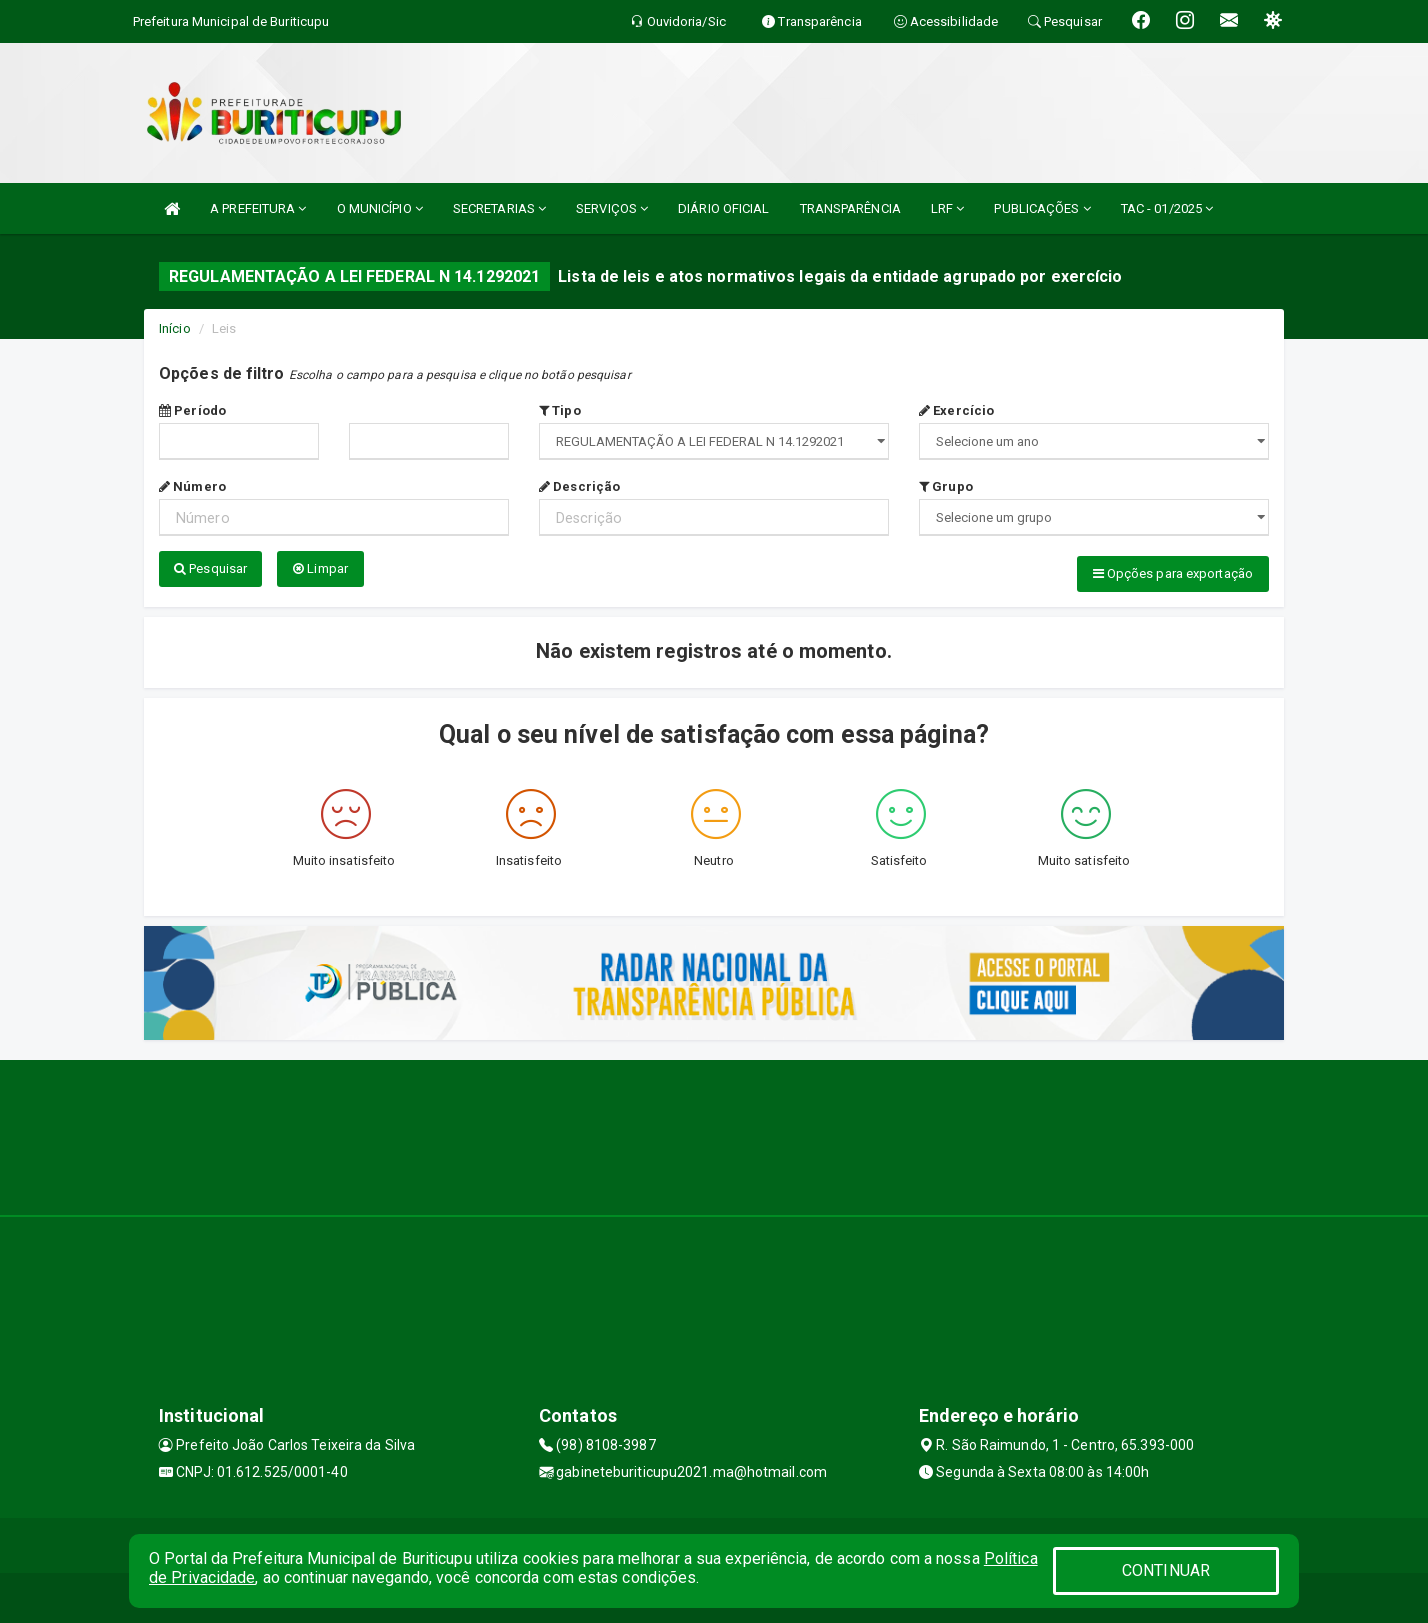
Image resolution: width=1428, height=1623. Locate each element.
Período (192, 410)
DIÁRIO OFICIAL (723, 208)
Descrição (579, 486)
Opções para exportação (1173, 573)
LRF (948, 208)
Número (192, 486)
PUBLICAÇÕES (1042, 208)
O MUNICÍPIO (380, 208)
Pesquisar (210, 568)
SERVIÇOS (612, 208)
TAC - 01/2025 (1167, 208)
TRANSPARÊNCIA (850, 208)
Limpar (320, 568)
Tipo (560, 410)
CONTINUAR (1166, 1570)
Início (175, 328)
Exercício (956, 410)
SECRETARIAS (499, 208)
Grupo (946, 486)
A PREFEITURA (258, 208)
